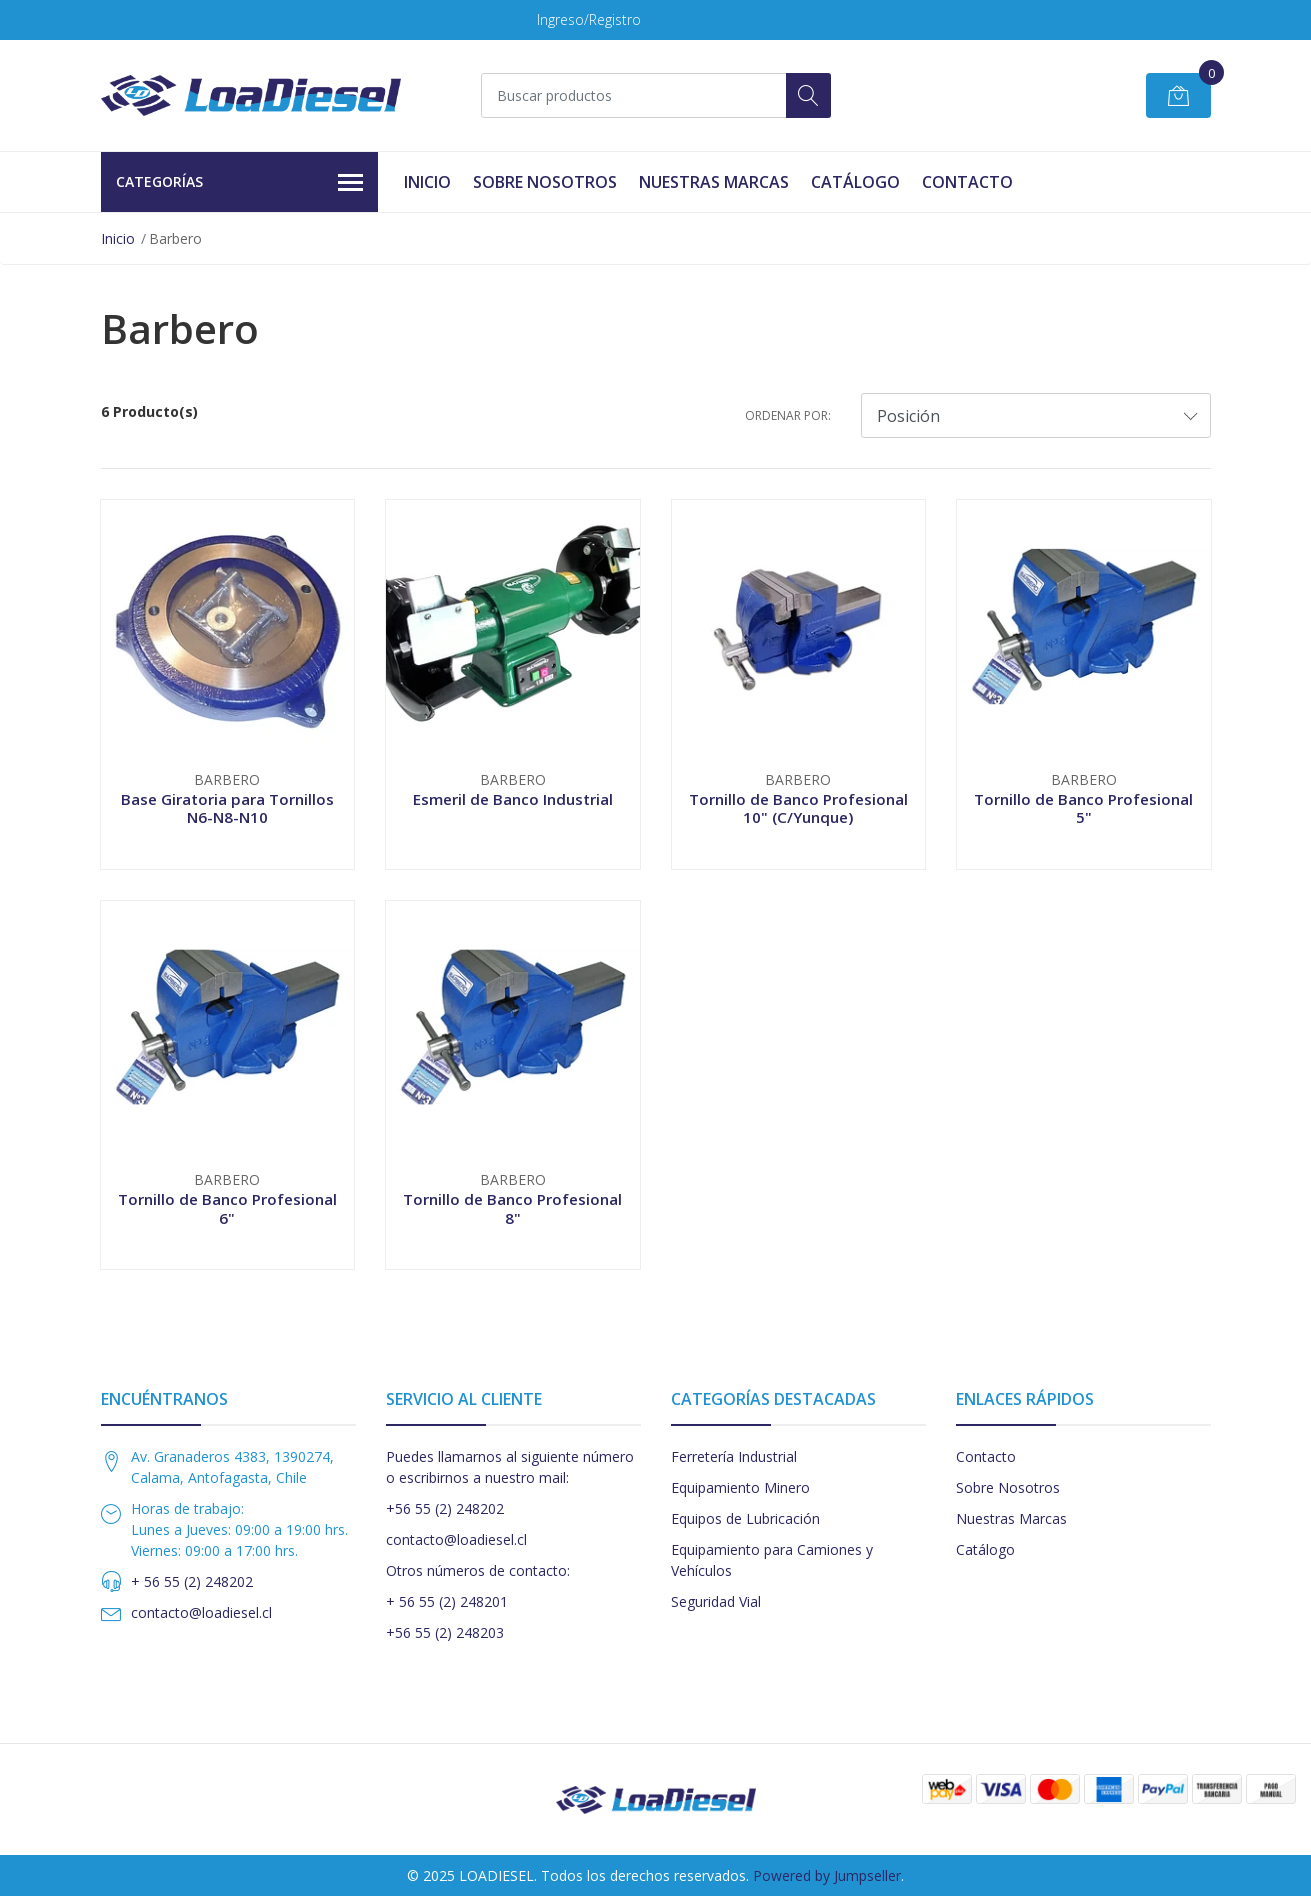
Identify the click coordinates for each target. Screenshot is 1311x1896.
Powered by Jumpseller (827, 1875)
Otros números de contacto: (478, 1570)
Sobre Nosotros (545, 182)
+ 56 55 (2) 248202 (192, 1581)
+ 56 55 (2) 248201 (447, 1601)
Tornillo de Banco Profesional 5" (1083, 808)
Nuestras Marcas (714, 182)
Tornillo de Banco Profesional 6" (227, 1208)
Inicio (427, 182)
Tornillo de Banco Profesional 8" (512, 1208)
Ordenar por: (788, 415)
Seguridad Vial (716, 1601)
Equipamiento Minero (740, 1487)
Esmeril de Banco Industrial (513, 799)
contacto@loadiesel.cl (201, 1612)
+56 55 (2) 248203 (445, 1632)
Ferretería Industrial (734, 1456)
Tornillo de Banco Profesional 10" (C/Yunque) (798, 808)
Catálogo (855, 182)
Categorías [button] (240, 183)
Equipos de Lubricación (745, 1518)
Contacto (967, 182)
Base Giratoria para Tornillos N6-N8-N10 (227, 808)
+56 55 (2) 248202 (445, 1508)
